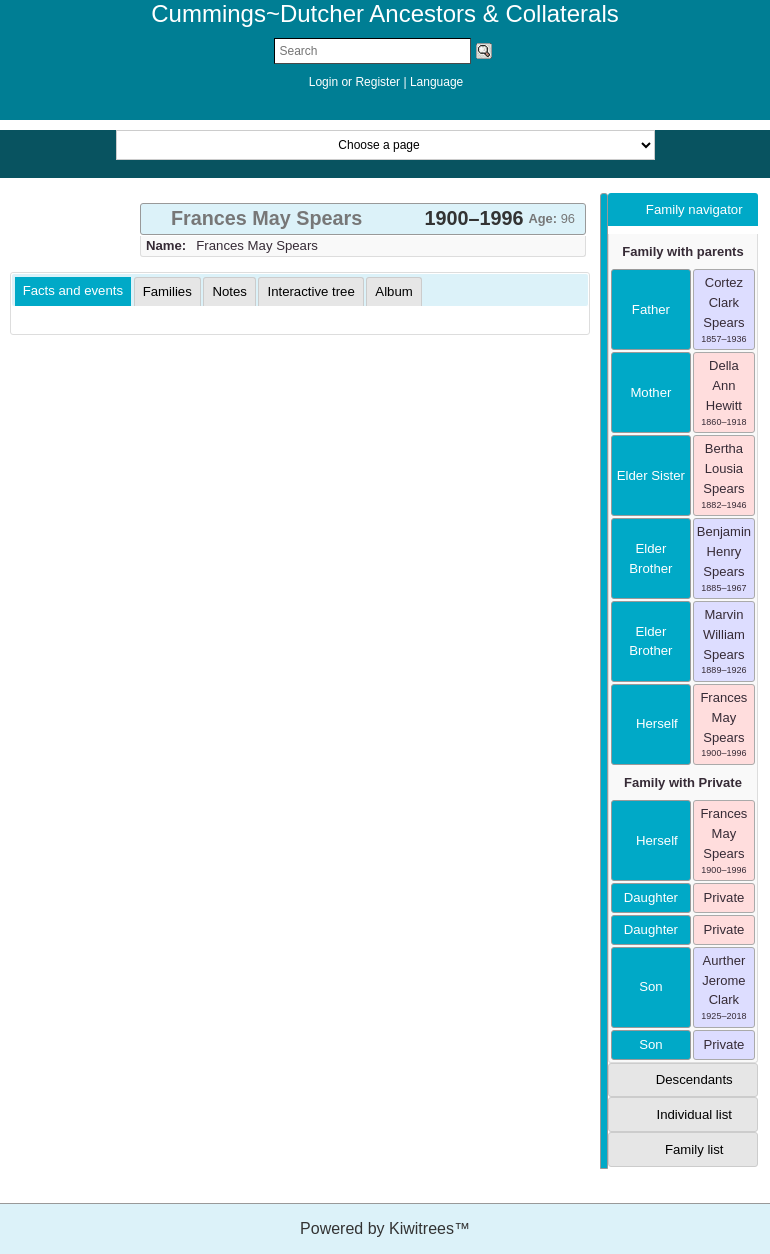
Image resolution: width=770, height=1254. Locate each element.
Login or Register (356, 82)
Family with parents (682, 251)
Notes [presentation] (229, 291)
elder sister (651, 475)
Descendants (694, 1079)
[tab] (363, 219)
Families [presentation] (167, 291)
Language (436, 82)
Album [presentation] (393, 291)
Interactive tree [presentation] (310, 291)
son (650, 986)
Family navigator (694, 209)
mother (650, 392)
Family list (694, 1149)
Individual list (694, 1114)
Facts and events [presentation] (73, 290)
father (651, 309)
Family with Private (683, 782)
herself (651, 723)
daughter (651, 897)
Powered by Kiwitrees (385, 1228)
